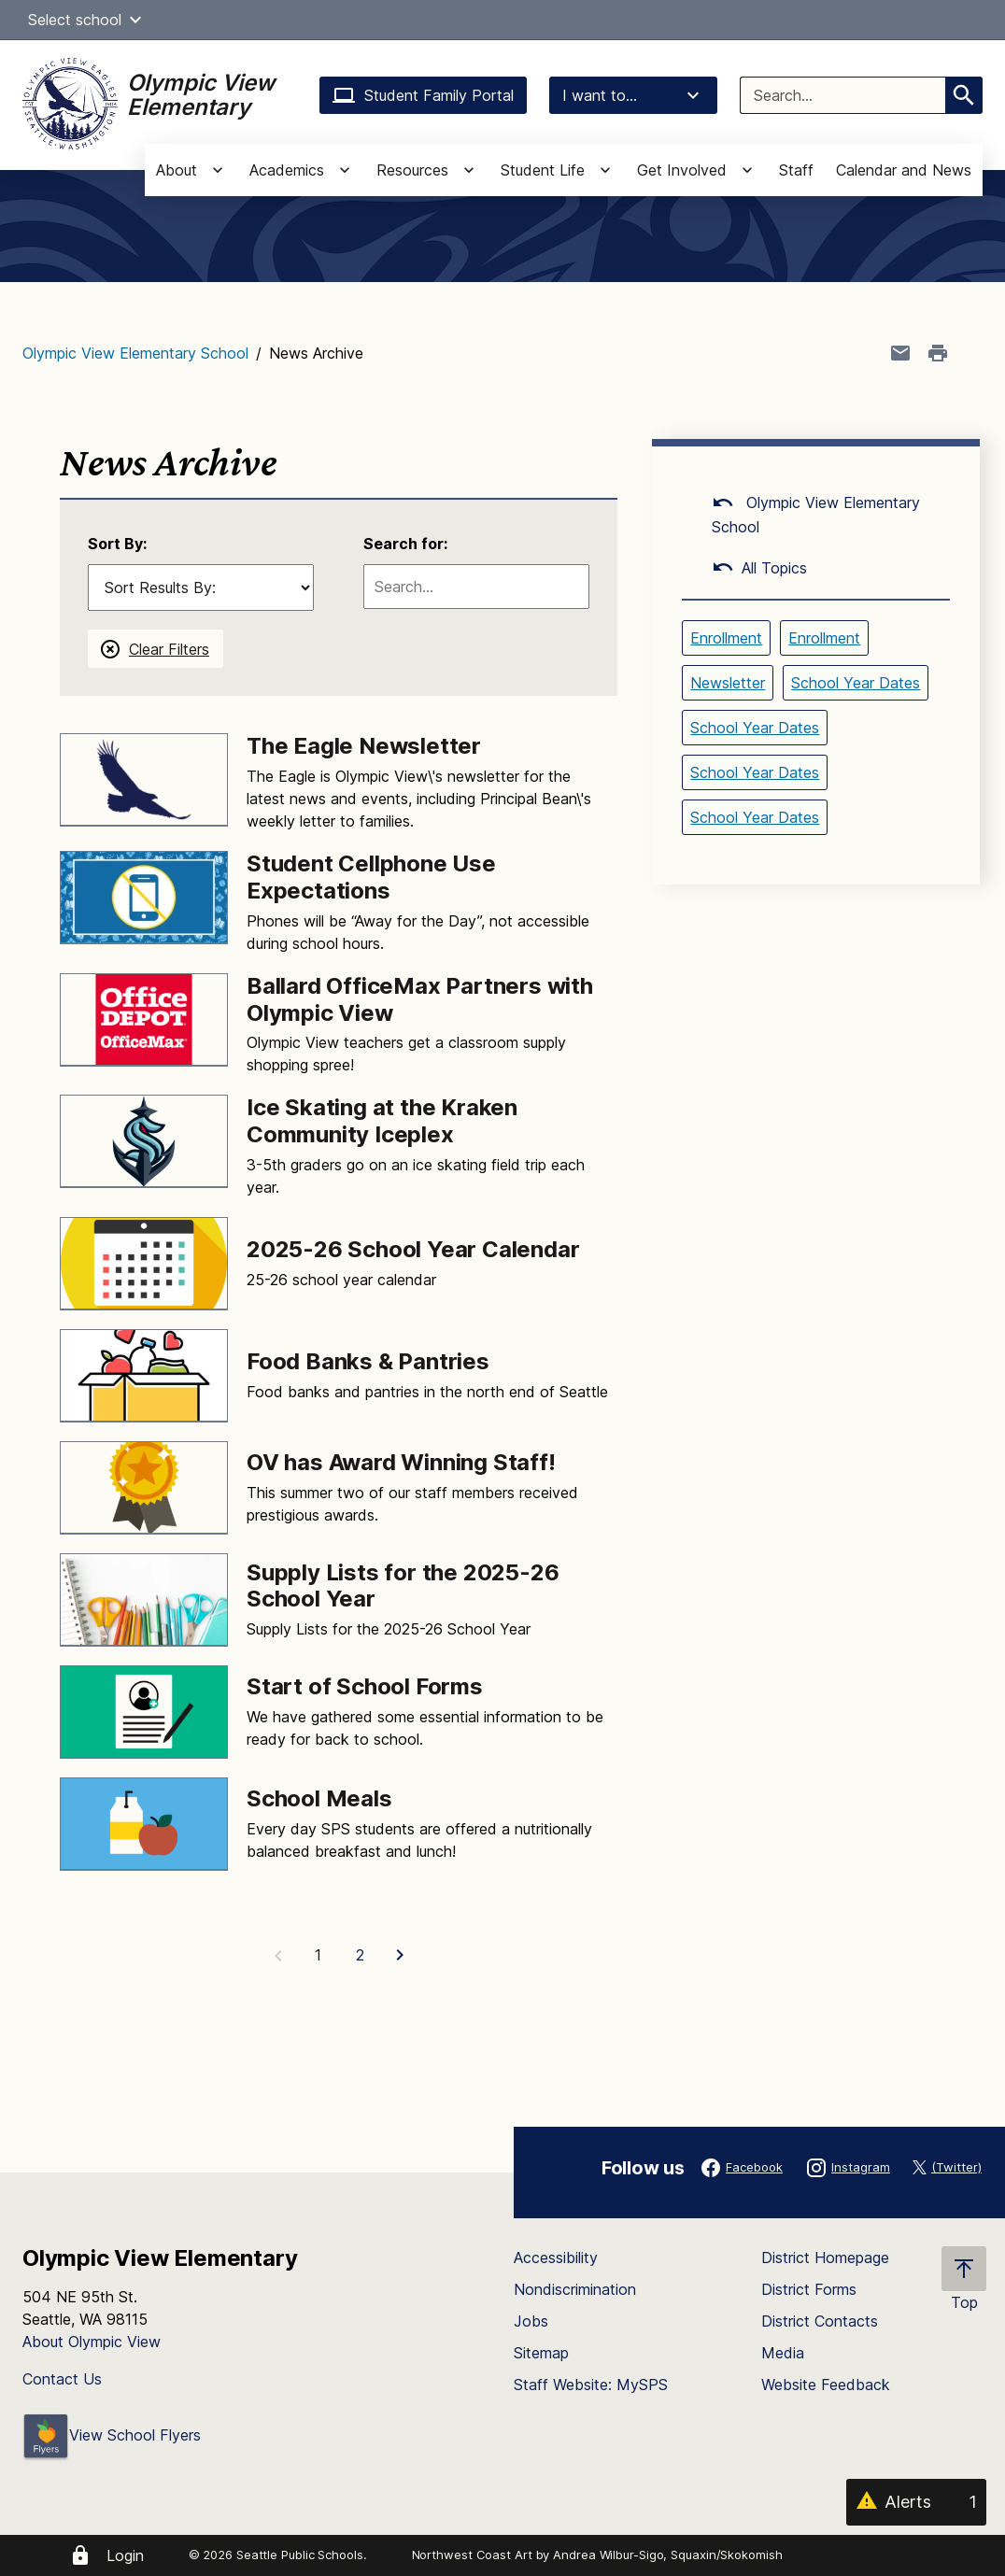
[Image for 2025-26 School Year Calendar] (144, 1263)
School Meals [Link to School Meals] (319, 1798)
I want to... (633, 95)
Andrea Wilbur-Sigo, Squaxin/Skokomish (667, 2554)
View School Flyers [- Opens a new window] (111, 2435)
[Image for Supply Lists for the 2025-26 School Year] (144, 1600)
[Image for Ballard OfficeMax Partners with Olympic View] (144, 1020)
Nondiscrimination (575, 2289)
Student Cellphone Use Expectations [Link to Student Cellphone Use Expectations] (371, 877)
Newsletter (727, 682)
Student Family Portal (423, 95)
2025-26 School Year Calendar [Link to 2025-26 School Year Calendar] (413, 1249)
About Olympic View (91, 2341)
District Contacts (819, 2321)
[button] (135, 19)
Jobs (531, 2321)
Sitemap (541, 2352)
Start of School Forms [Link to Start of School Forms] (365, 1686)
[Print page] (938, 353)
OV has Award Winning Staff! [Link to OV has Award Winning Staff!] (401, 1462)
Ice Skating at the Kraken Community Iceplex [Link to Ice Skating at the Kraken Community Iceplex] (382, 1121)
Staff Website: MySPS (591, 2384)
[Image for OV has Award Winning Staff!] (144, 1488)
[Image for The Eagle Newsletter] (144, 780)
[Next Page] (402, 1955)
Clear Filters (169, 649)
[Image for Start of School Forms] (144, 1712)
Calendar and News (903, 170)
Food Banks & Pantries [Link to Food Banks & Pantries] (368, 1361)
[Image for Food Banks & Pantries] (144, 1375)
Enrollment (726, 638)
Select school (87, 19)
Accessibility (556, 2257)
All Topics (759, 568)
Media (782, 2352)
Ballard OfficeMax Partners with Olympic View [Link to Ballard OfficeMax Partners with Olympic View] (420, 999)
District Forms (808, 2289)
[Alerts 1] (916, 2502)
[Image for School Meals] (144, 1824)
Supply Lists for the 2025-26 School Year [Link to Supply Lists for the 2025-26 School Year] (403, 1586)
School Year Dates (855, 682)
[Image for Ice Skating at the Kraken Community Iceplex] (144, 1141)
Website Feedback (825, 2384)
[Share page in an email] (900, 353)
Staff (796, 170)
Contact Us (62, 2379)
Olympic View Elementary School (135, 353)
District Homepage (825, 2257)
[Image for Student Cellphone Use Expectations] (144, 897)
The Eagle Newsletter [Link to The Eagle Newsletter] (364, 745)
